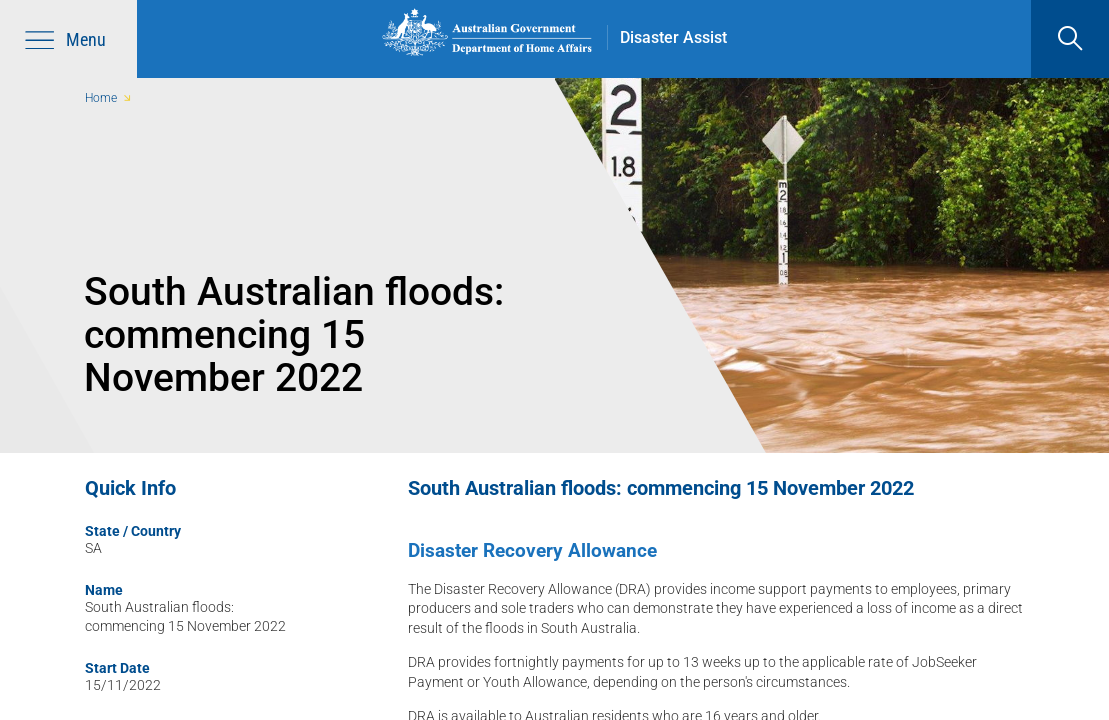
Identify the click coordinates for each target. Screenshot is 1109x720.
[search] (1070, 39)
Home (101, 98)
